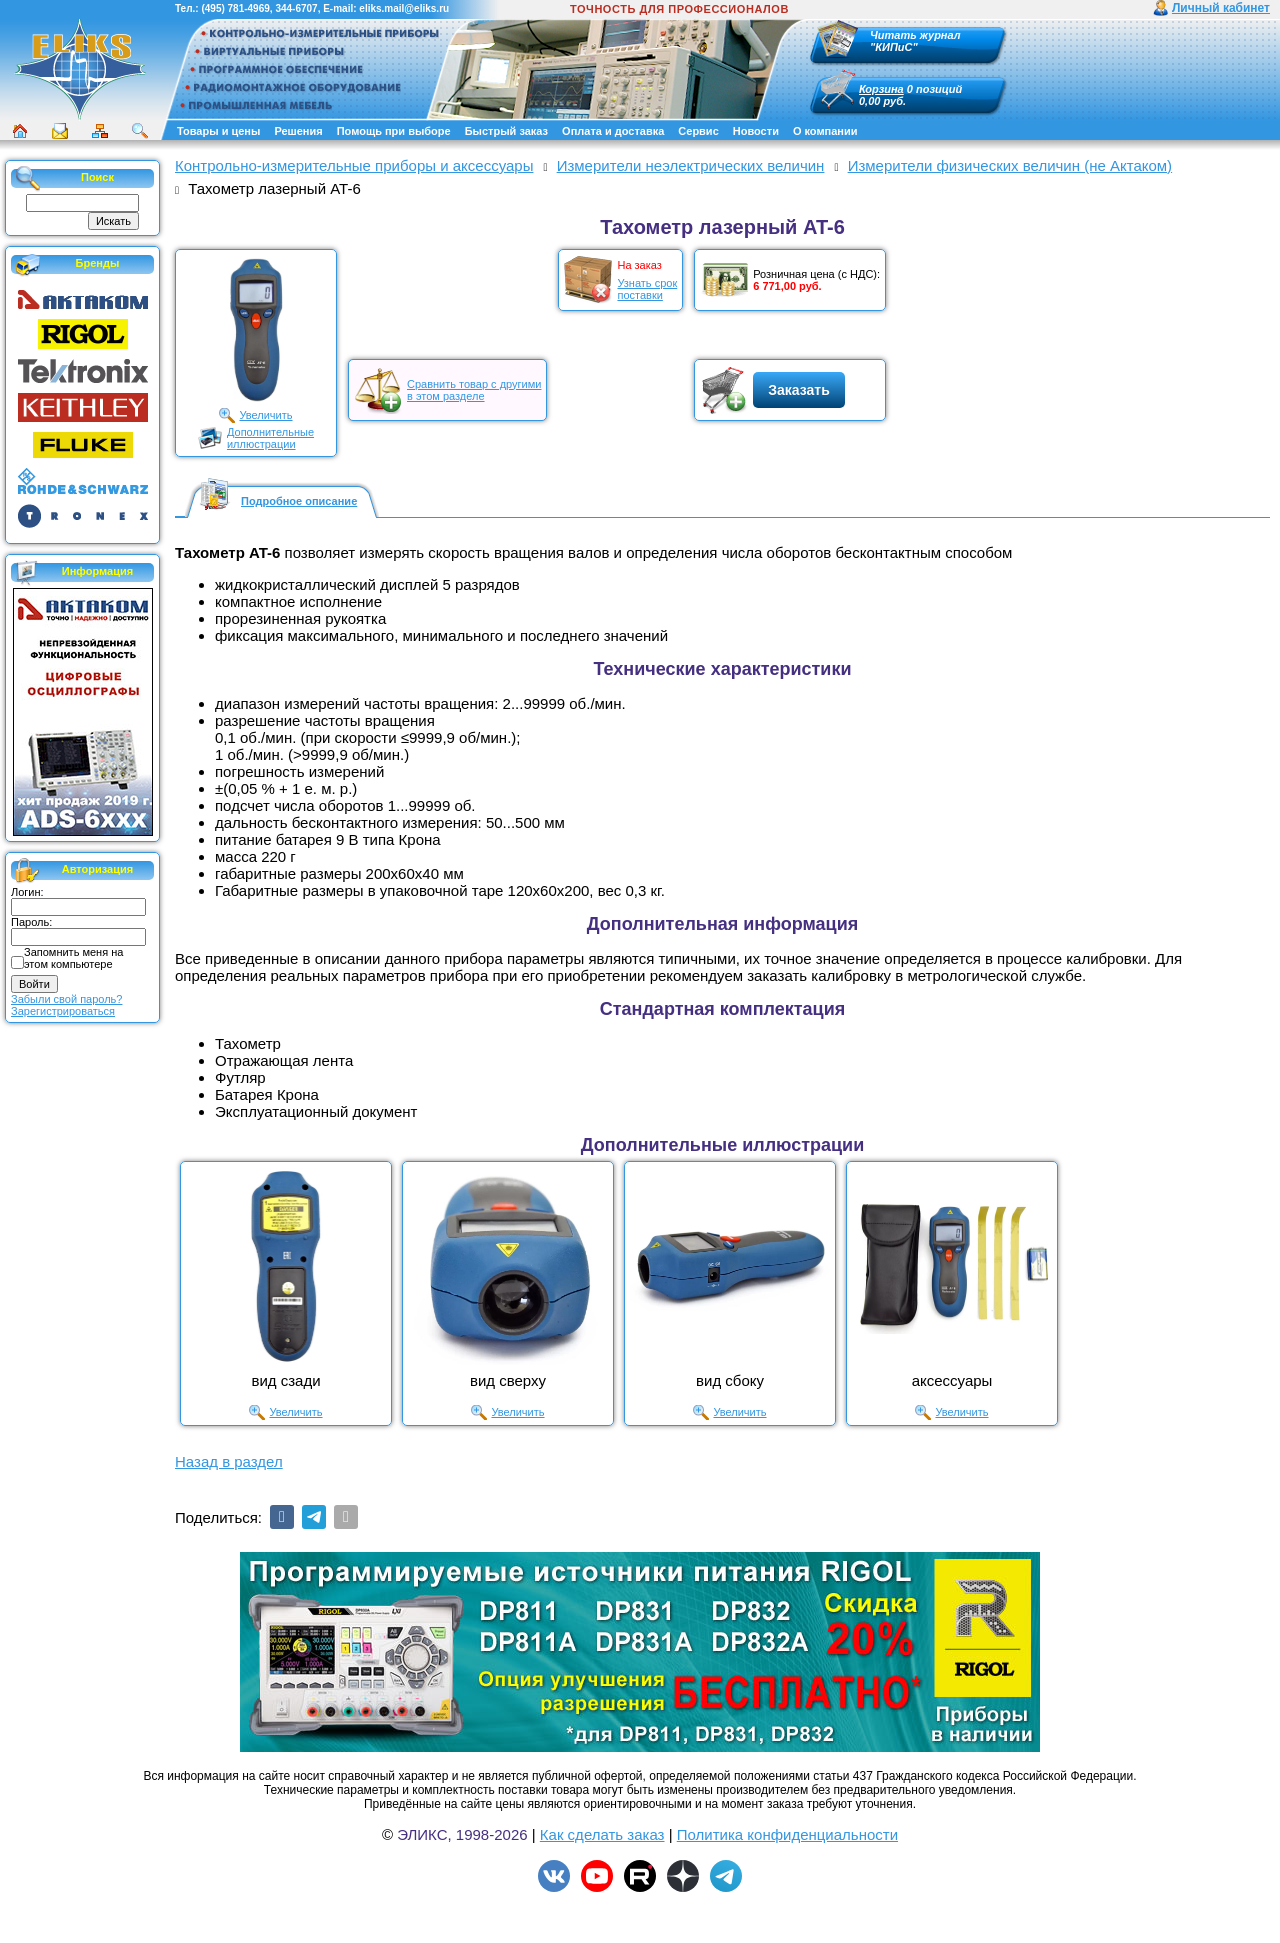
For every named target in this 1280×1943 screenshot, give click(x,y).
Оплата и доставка (613, 131)
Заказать (799, 390)
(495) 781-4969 (235, 8)
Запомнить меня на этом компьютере (73, 958)
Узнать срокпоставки (647, 289)
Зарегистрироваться (63, 1011)
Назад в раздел (229, 1461)
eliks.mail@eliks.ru (404, 8)
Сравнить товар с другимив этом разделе (474, 390)
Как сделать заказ (602, 1834)
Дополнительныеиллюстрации (270, 438)
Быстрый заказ (506, 131)
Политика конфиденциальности (787, 1834)
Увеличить (265, 415)
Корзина (881, 89)
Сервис (698, 131)
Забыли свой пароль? (66, 999)
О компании (825, 131)
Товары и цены (218, 131)
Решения (298, 131)
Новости (756, 131)
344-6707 (296, 8)
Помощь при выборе (394, 131)
